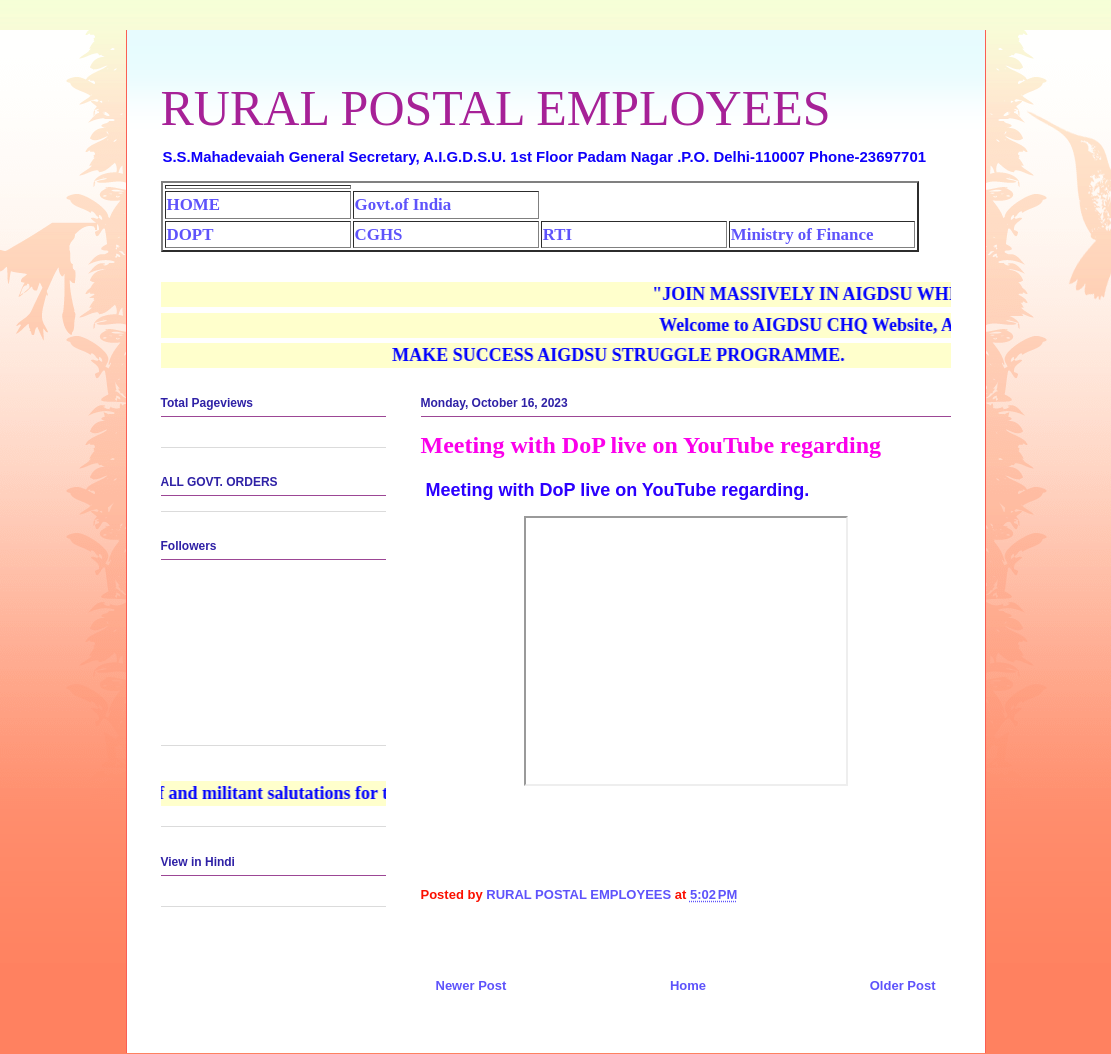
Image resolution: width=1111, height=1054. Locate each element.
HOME (193, 204)
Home (688, 985)
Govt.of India (403, 204)
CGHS (379, 234)
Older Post (903, 985)
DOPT (190, 234)
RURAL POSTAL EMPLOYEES (496, 108)
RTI (557, 234)
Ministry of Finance (802, 234)
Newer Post (471, 985)
